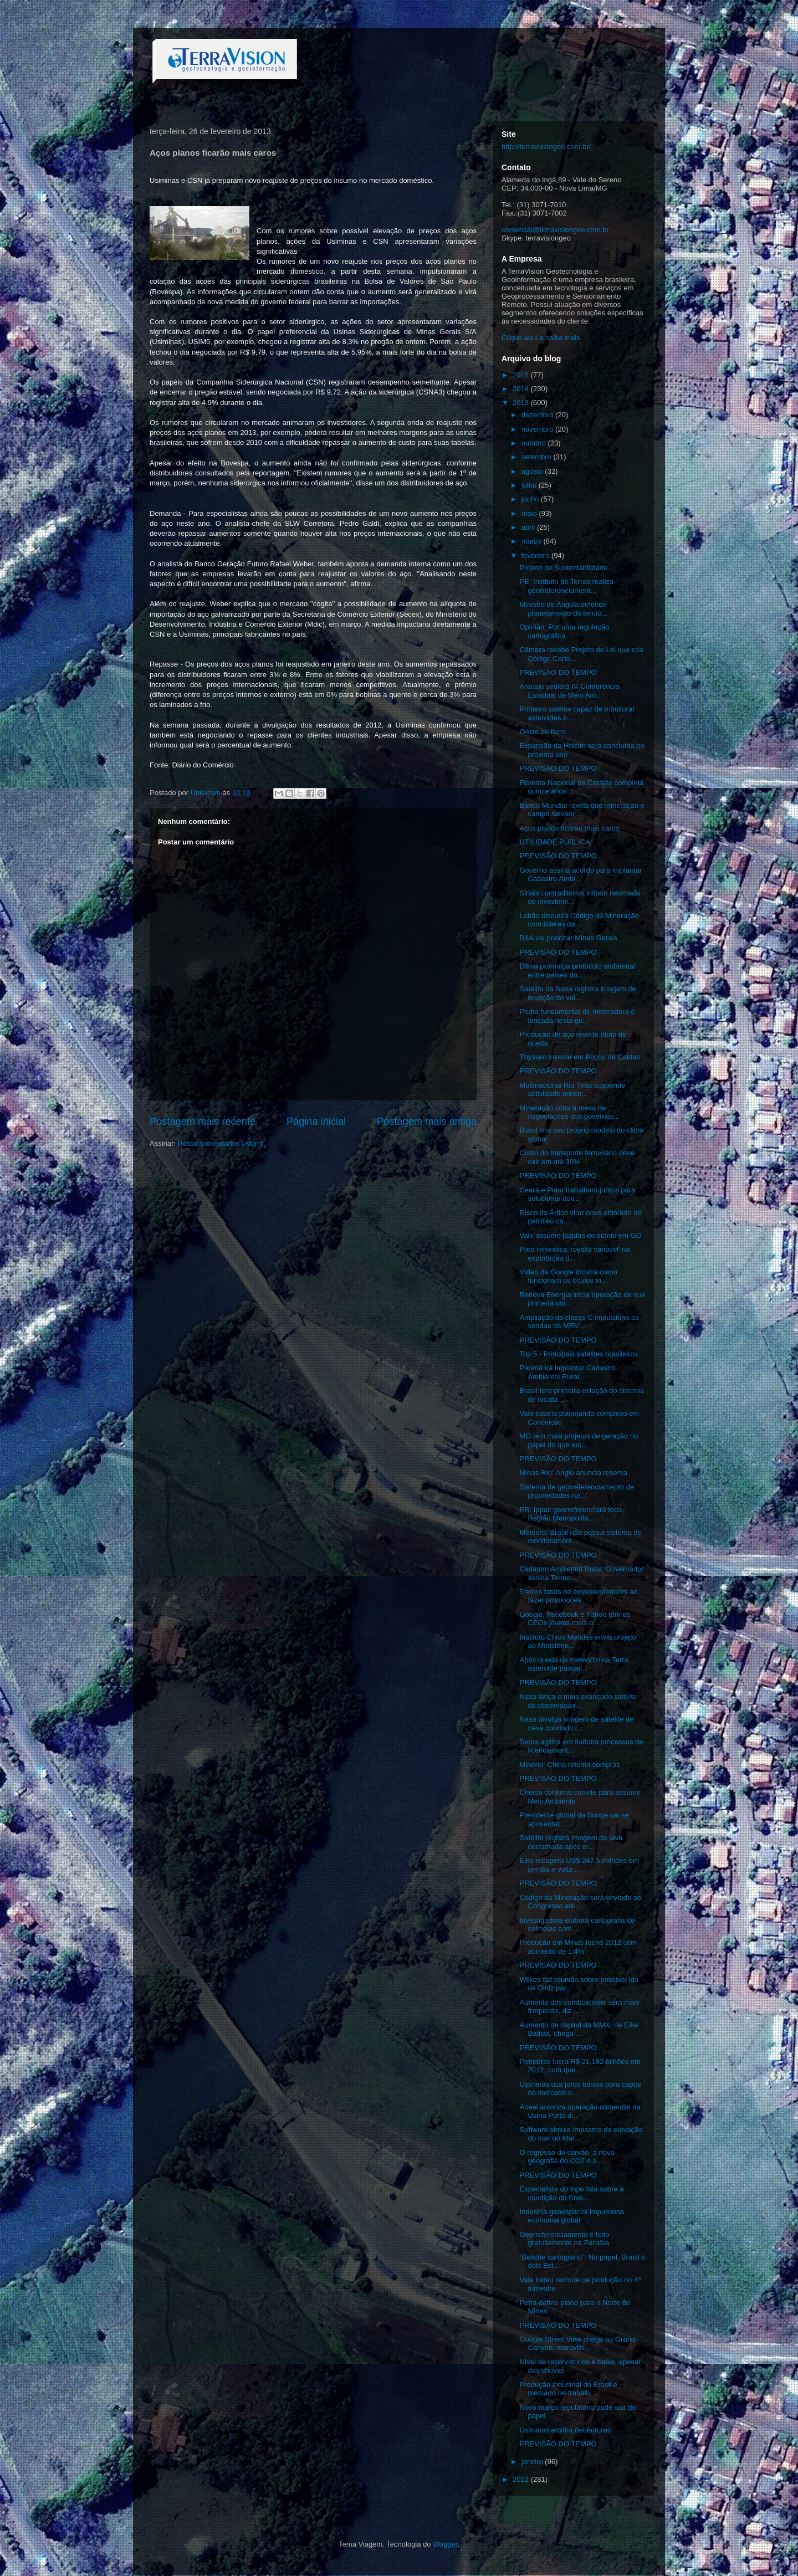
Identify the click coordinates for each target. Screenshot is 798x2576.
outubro (534, 443)
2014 (522, 389)
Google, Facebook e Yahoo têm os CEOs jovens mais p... (574, 1618)
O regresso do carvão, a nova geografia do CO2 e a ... (566, 2156)
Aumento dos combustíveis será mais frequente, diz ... (579, 2006)
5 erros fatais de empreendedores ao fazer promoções (578, 1596)
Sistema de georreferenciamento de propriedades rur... (576, 1491)
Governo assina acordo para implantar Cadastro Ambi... (580, 874)
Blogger (445, 2544)
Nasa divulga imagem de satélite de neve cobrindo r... (576, 1723)
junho (531, 499)
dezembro (538, 415)
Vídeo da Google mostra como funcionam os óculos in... (568, 1276)
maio (530, 513)
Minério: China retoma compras (569, 1764)
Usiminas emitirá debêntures (565, 2430)
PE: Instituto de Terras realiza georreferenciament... (566, 586)
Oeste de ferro (542, 732)
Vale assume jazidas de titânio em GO (580, 1235)
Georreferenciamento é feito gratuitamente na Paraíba (564, 2238)
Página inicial (316, 1121)
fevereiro (536, 555)
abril (529, 527)
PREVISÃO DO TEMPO (557, 672)
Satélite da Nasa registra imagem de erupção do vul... (577, 993)
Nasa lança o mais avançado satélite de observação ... (578, 1700)
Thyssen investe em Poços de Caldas (579, 1057)
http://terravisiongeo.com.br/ (546, 146)
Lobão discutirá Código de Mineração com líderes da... (578, 920)
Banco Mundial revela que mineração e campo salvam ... (581, 809)
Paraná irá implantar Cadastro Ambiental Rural (567, 1372)
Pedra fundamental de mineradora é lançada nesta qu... (577, 1016)
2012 (522, 2479)
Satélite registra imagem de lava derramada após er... (570, 1842)
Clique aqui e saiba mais (541, 338)
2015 (522, 375)
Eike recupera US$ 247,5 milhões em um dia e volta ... (578, 1864)
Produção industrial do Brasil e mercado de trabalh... (568, 2389)
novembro (538, 429)
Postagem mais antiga (427, 1121)
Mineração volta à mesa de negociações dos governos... (569, 1112)
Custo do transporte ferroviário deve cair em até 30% (576, 1157)
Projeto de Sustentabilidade (563, 568)
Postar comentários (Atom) (221, 1143)
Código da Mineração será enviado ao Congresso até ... (580, 1902)
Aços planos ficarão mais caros (569, 828)
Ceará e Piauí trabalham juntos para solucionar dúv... (577, 1194)
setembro (537, 457)
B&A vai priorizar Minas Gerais (568, 938)
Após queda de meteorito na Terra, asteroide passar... (574, 1664)
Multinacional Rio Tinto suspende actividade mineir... (572, 1089)
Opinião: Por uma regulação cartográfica (564, 631)
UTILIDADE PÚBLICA (554, 842)
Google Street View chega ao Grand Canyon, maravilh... (577, 2343)
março (532, 541)
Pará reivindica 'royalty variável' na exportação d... (574, 1253)
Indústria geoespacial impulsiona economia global (571, 2216)
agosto (533, 471)
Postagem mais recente (202, 1121)
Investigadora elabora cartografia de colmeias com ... (577, 1924)
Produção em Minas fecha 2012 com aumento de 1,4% (578, 1946)
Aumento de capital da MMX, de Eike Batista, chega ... (578, 2029)
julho (530, 485)
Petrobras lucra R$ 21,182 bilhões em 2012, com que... (579, 2066)
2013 (522, 402)
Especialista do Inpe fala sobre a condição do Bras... (571, 2193)
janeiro (533, 2461)
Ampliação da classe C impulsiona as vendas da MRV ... (578, 1321)
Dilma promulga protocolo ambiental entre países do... (577, 970)
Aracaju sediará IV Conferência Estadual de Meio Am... (569, 690)
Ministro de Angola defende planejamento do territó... (563, 608)
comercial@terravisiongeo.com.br (555, 230)
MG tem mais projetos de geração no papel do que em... (578, 1440)
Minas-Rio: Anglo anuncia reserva (573, 1472)
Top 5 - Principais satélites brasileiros (578, 1354)
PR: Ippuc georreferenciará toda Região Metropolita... (570, 1514)
